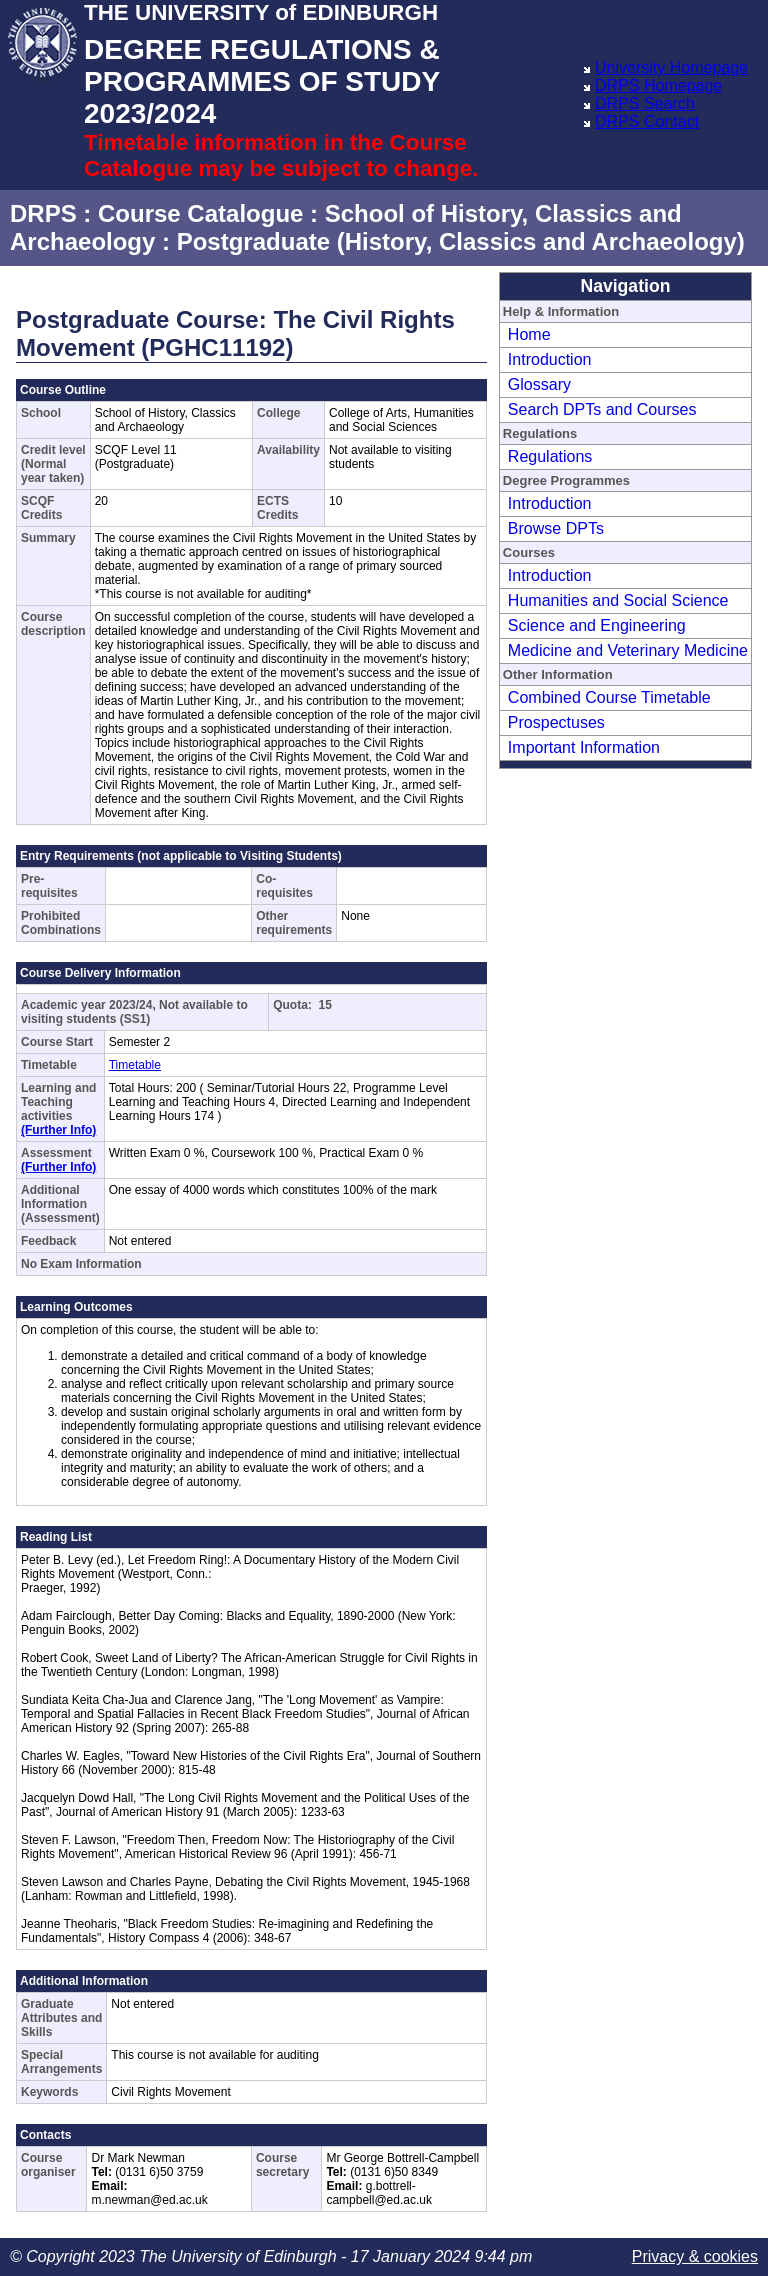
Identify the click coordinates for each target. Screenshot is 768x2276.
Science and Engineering (597, 625)
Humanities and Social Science (618, 600)
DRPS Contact (647, 121)
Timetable (135, 1065)
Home (529, 334)
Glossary (539, 384)
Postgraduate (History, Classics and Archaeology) (461, 241)
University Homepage (671, 67)
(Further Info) (58, 1130)
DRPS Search (645, 103)
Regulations (550, 456)
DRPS (43, 213)
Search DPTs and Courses (602, 409)
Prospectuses (556, 722)
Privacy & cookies (695, 2256)
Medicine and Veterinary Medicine (628, 650)
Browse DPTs (556, 528)
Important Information (584, 747)
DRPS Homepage (658, 85)
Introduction (550, 359)
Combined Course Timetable (609, 697)
